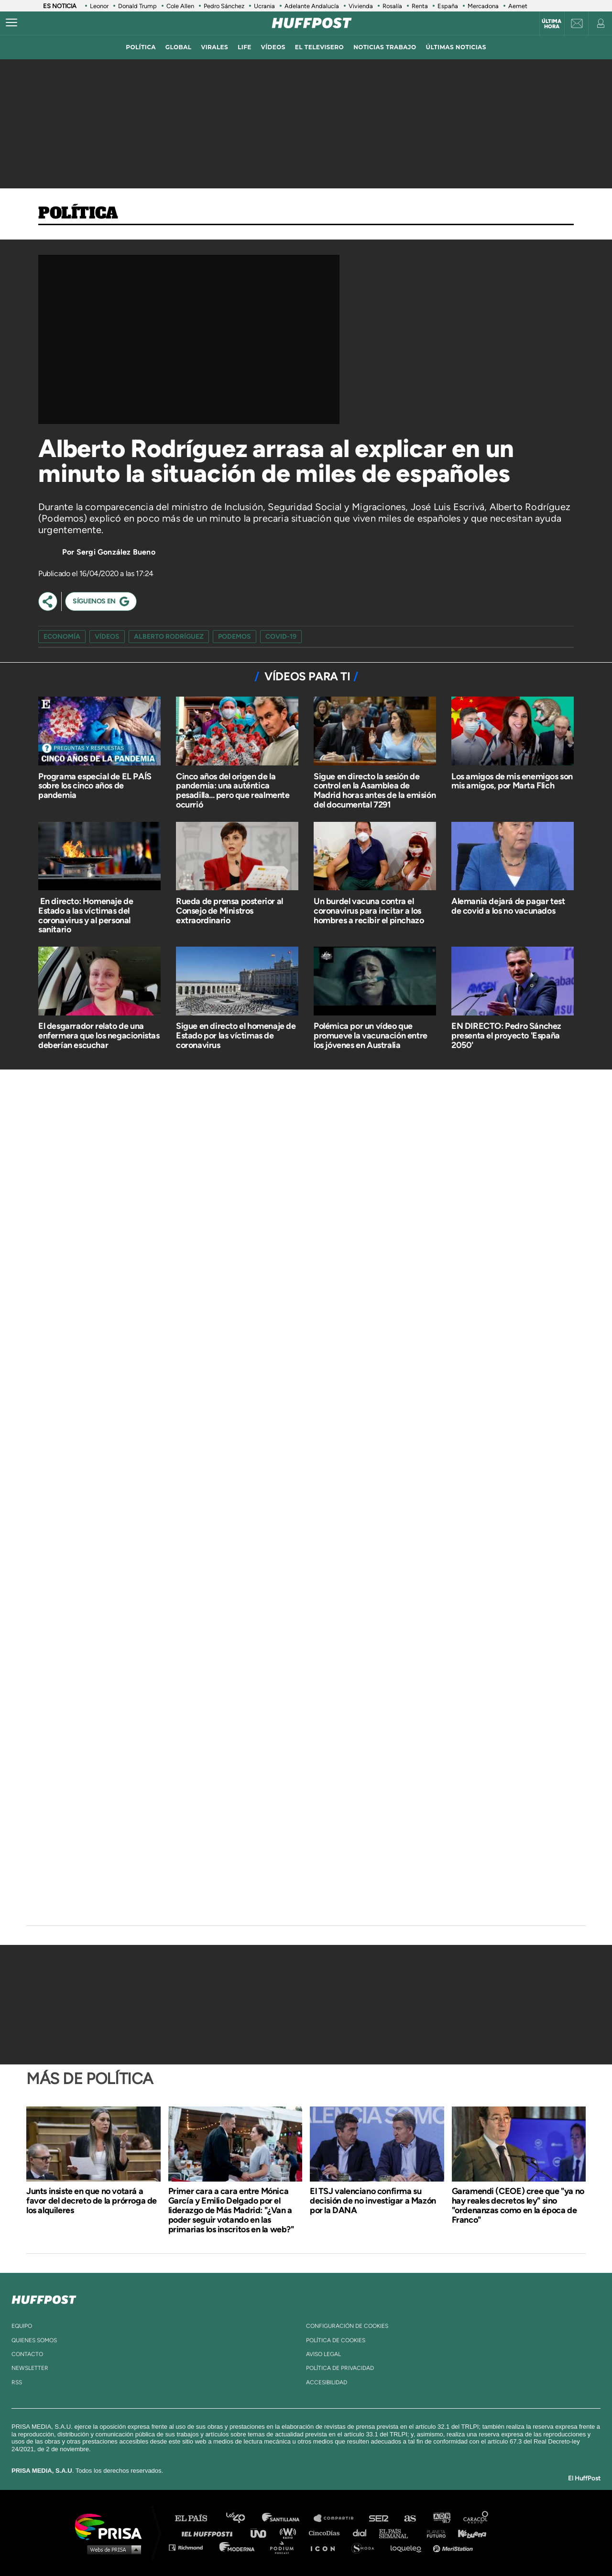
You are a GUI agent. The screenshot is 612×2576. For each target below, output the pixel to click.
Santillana (287, 2518)
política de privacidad (340, 2368)
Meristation (454, 2547)
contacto (27, 2354)
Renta (420, 6)
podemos (234, 637)
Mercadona (483, 6)
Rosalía (392, 6)
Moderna (238, 2547)
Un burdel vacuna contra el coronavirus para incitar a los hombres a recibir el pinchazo (369, 911)
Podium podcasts (285, 2547)
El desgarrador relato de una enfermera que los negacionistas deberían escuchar (99, 1035)
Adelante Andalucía (311, 6)
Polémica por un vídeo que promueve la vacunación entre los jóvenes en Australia (370, 1035)
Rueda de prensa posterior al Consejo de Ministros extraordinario (229, 911)
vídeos (273, 47)
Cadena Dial (363, 2533)
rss (16, 2382)
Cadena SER (379, 2518)
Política (78, 214)
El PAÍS (197, 2518)
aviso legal (323, 2354)
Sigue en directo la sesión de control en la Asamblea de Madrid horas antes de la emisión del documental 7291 (375, 790)
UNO (262, 2533)
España (447, 6)
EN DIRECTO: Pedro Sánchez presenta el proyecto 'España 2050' (506, 1035)
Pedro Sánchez (224, 6)
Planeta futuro (433, 2533)
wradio (290, 2533)
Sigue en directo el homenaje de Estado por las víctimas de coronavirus (236, 1035)
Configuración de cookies (347, 2326)
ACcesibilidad (326, 2382)
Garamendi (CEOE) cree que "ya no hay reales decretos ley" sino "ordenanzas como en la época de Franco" (518, 2205)
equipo (21, 2326)
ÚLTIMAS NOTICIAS (456, 47)
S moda (366, 2547)
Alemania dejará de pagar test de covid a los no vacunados (508, 906)
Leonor (99, 6)
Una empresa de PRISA (111, 2526)
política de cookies (335, 2340)
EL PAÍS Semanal (398, 2533)
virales (214, 47)
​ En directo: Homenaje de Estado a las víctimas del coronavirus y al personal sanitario (85, 915)
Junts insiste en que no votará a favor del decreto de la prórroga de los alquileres (91, 2201)
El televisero (319, 47)
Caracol (476, 2518)
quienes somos (34, 2340)
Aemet (517, 6)
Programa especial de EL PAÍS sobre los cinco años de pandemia (95, 786)
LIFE (244, 47)
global (178, 47)
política (141, 47)
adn (441, 2518)
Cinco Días (326, 2533)
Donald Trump (137, 6)
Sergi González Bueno (115, 552)
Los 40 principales (243, 2518)
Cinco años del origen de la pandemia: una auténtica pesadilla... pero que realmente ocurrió (233, 790)
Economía (62, 637)
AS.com (409, 2518)
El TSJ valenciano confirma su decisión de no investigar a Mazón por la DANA (373, 2201)
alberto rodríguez (169, 637)
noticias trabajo (384, 47)
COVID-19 (280, 637)
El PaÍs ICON (326, 2547)
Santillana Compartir (338, 2518)
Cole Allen (180, 6)
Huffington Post (209, 2533)
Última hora (551, 24)
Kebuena (467, 2533)
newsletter (29, 2368)
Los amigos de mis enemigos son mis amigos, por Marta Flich (512, 781)
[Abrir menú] (11, 23)
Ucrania (264, 6)
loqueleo (408, 2547)
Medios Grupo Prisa (111, 2549)
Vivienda (361, 6)
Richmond (191, 2547)
